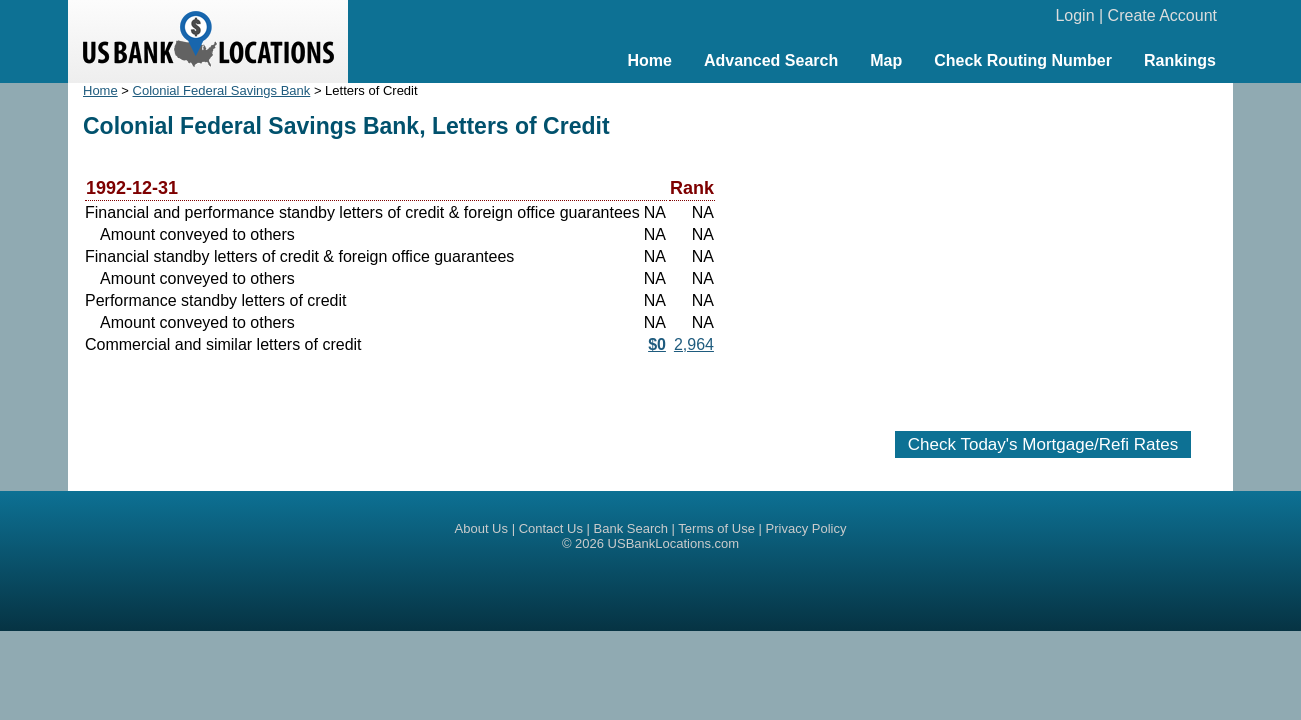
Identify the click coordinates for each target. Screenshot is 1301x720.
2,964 (694, 344)
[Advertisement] (1043, 247)
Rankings (1180, 60)
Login (1074, 15)
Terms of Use (716, 528)
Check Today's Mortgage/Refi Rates (1043, 444)
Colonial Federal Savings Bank (222, 90)
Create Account (1162, 15)
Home (649, 60)
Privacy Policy (806, 528)
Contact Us (551, 528)
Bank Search (631, 528)
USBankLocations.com (674, 543)
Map (886, 60)
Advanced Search (771, 60)
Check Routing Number (1023, 60)
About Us (481, 528)
